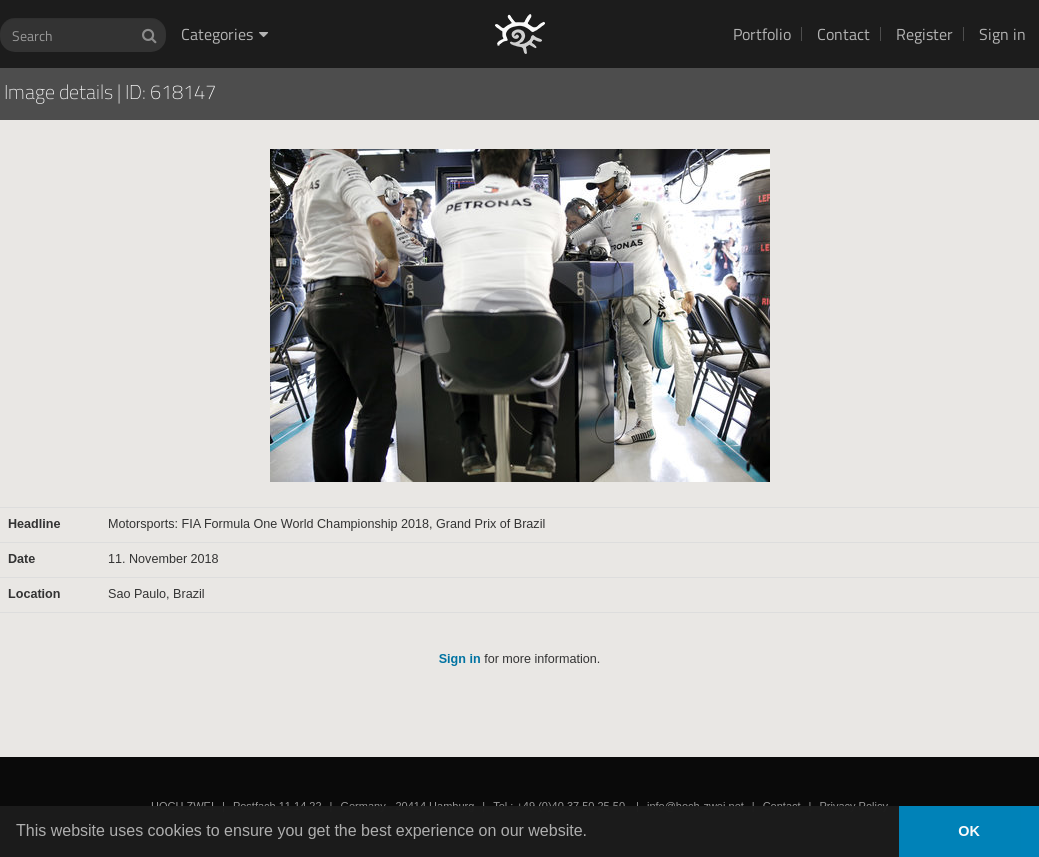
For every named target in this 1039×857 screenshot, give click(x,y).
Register (924, 34)
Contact (843, 34)
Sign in (1002, 34)
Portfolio (762, 34)
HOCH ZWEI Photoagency (487, 0)
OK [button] (969, 831)
